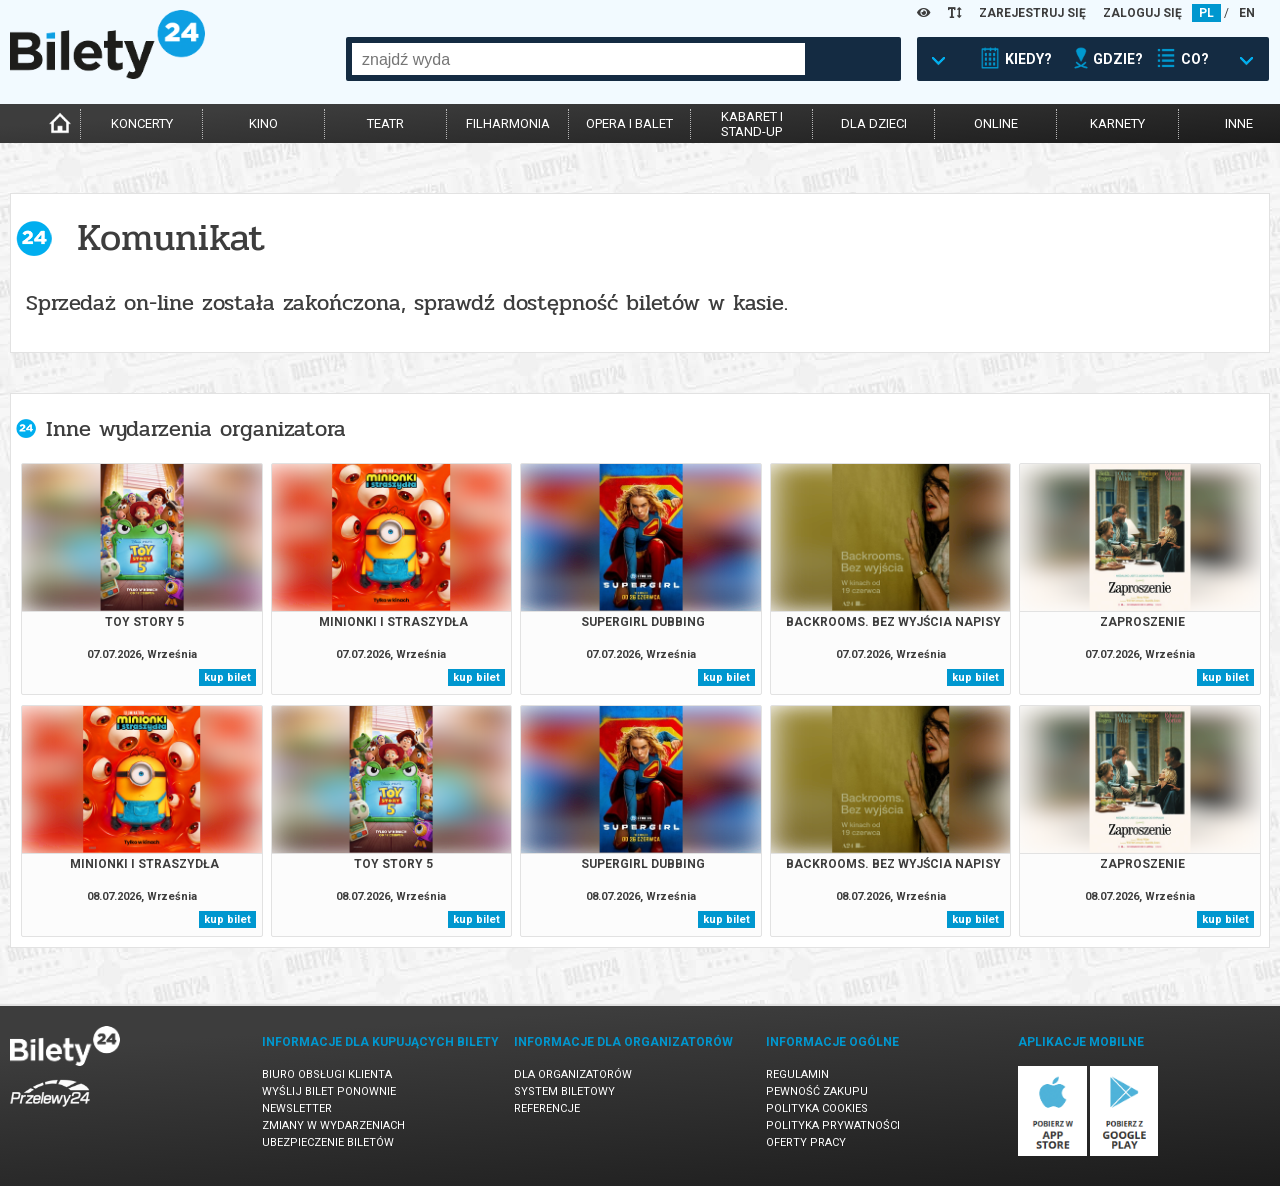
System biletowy (564, 1091)
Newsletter (297, 1108)
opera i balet (629, 123)
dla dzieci (874, 123)
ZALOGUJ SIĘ (1142, 13)
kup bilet (227, 677)
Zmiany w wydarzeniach (333, 1125)
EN (1247, 13)
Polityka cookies (817, 1108)
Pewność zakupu (817, 1091)
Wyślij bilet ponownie (329, 1091)
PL (1206, 13)
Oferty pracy (806, 1142)
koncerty (142, 123)
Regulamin (797, 1074)
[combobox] (578, 59)
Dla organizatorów (573, 1074)
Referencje (547, 1108)
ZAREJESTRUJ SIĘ (1032, 13)
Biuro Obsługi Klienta (327, 1074)
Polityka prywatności (833, 1125)
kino (263, 123)
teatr (385, 123)
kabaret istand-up (752, 124)
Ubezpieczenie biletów (328, 1142)
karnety (1117, 123)
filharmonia (508, 123)
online (996, 123)
